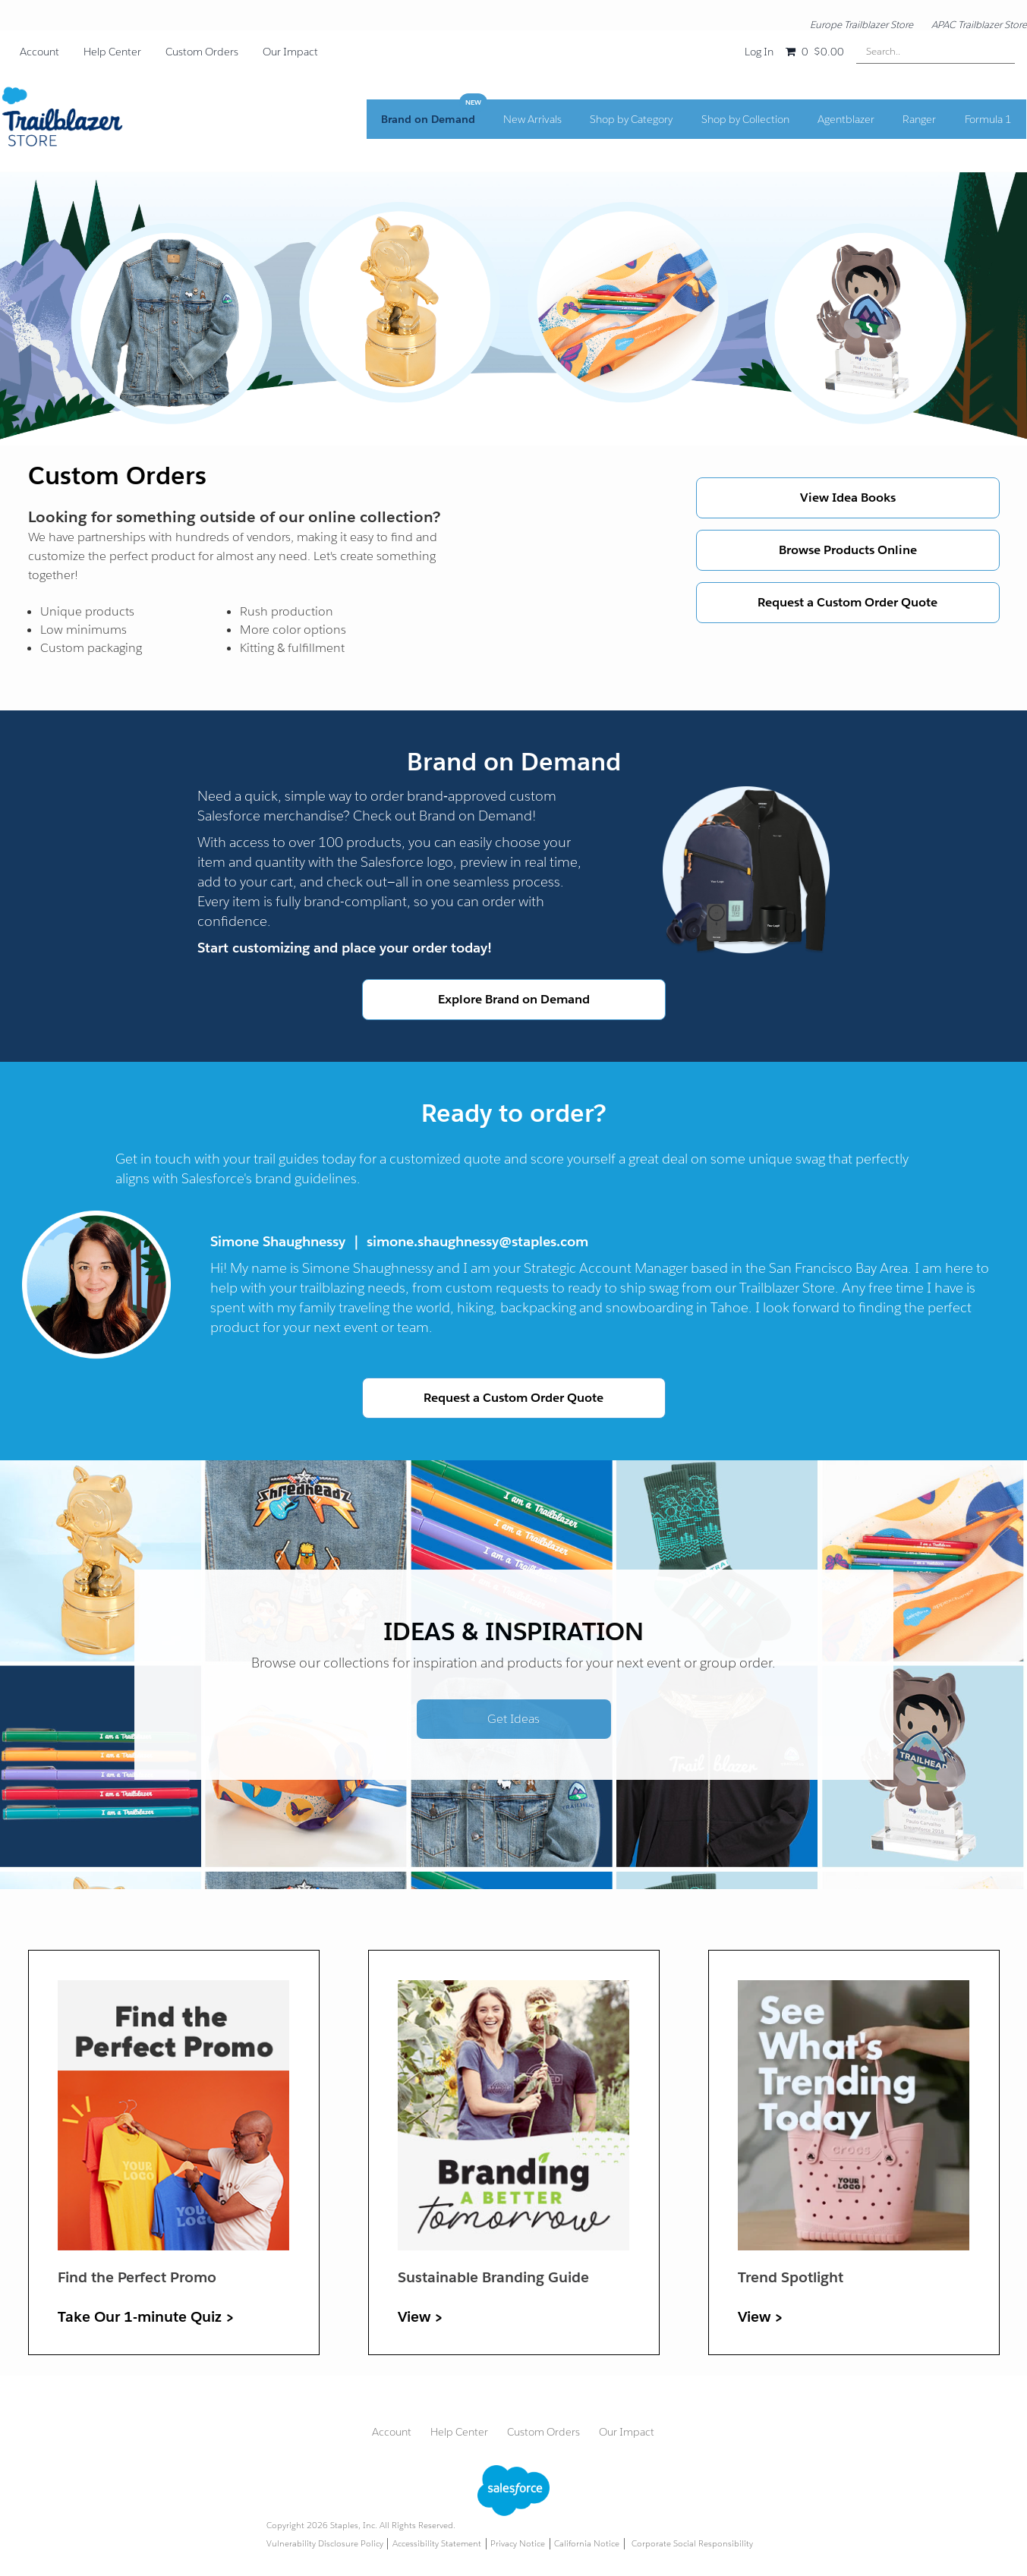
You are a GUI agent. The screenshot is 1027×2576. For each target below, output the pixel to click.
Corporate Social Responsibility (692, 2543)
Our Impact (290, 51)
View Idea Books (848, 497)
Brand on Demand (439, 124)
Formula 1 (988, 124)
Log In (759, 51)
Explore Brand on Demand (514, 999)
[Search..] (935, 51)
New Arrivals (540, 124)
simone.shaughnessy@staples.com (477, 1241)
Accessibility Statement (436, 2543)
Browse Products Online (848, 550)
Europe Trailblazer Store (861, 24)
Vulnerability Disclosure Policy (324, 2543)
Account (39, 51)
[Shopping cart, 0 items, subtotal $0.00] (814, 51)
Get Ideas (513, 1719)
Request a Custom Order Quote (847, 602)
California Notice (586, 2543)
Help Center (112, 51)
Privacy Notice (517, 2543)
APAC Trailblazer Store (979, 24)
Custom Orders (201, 51)
